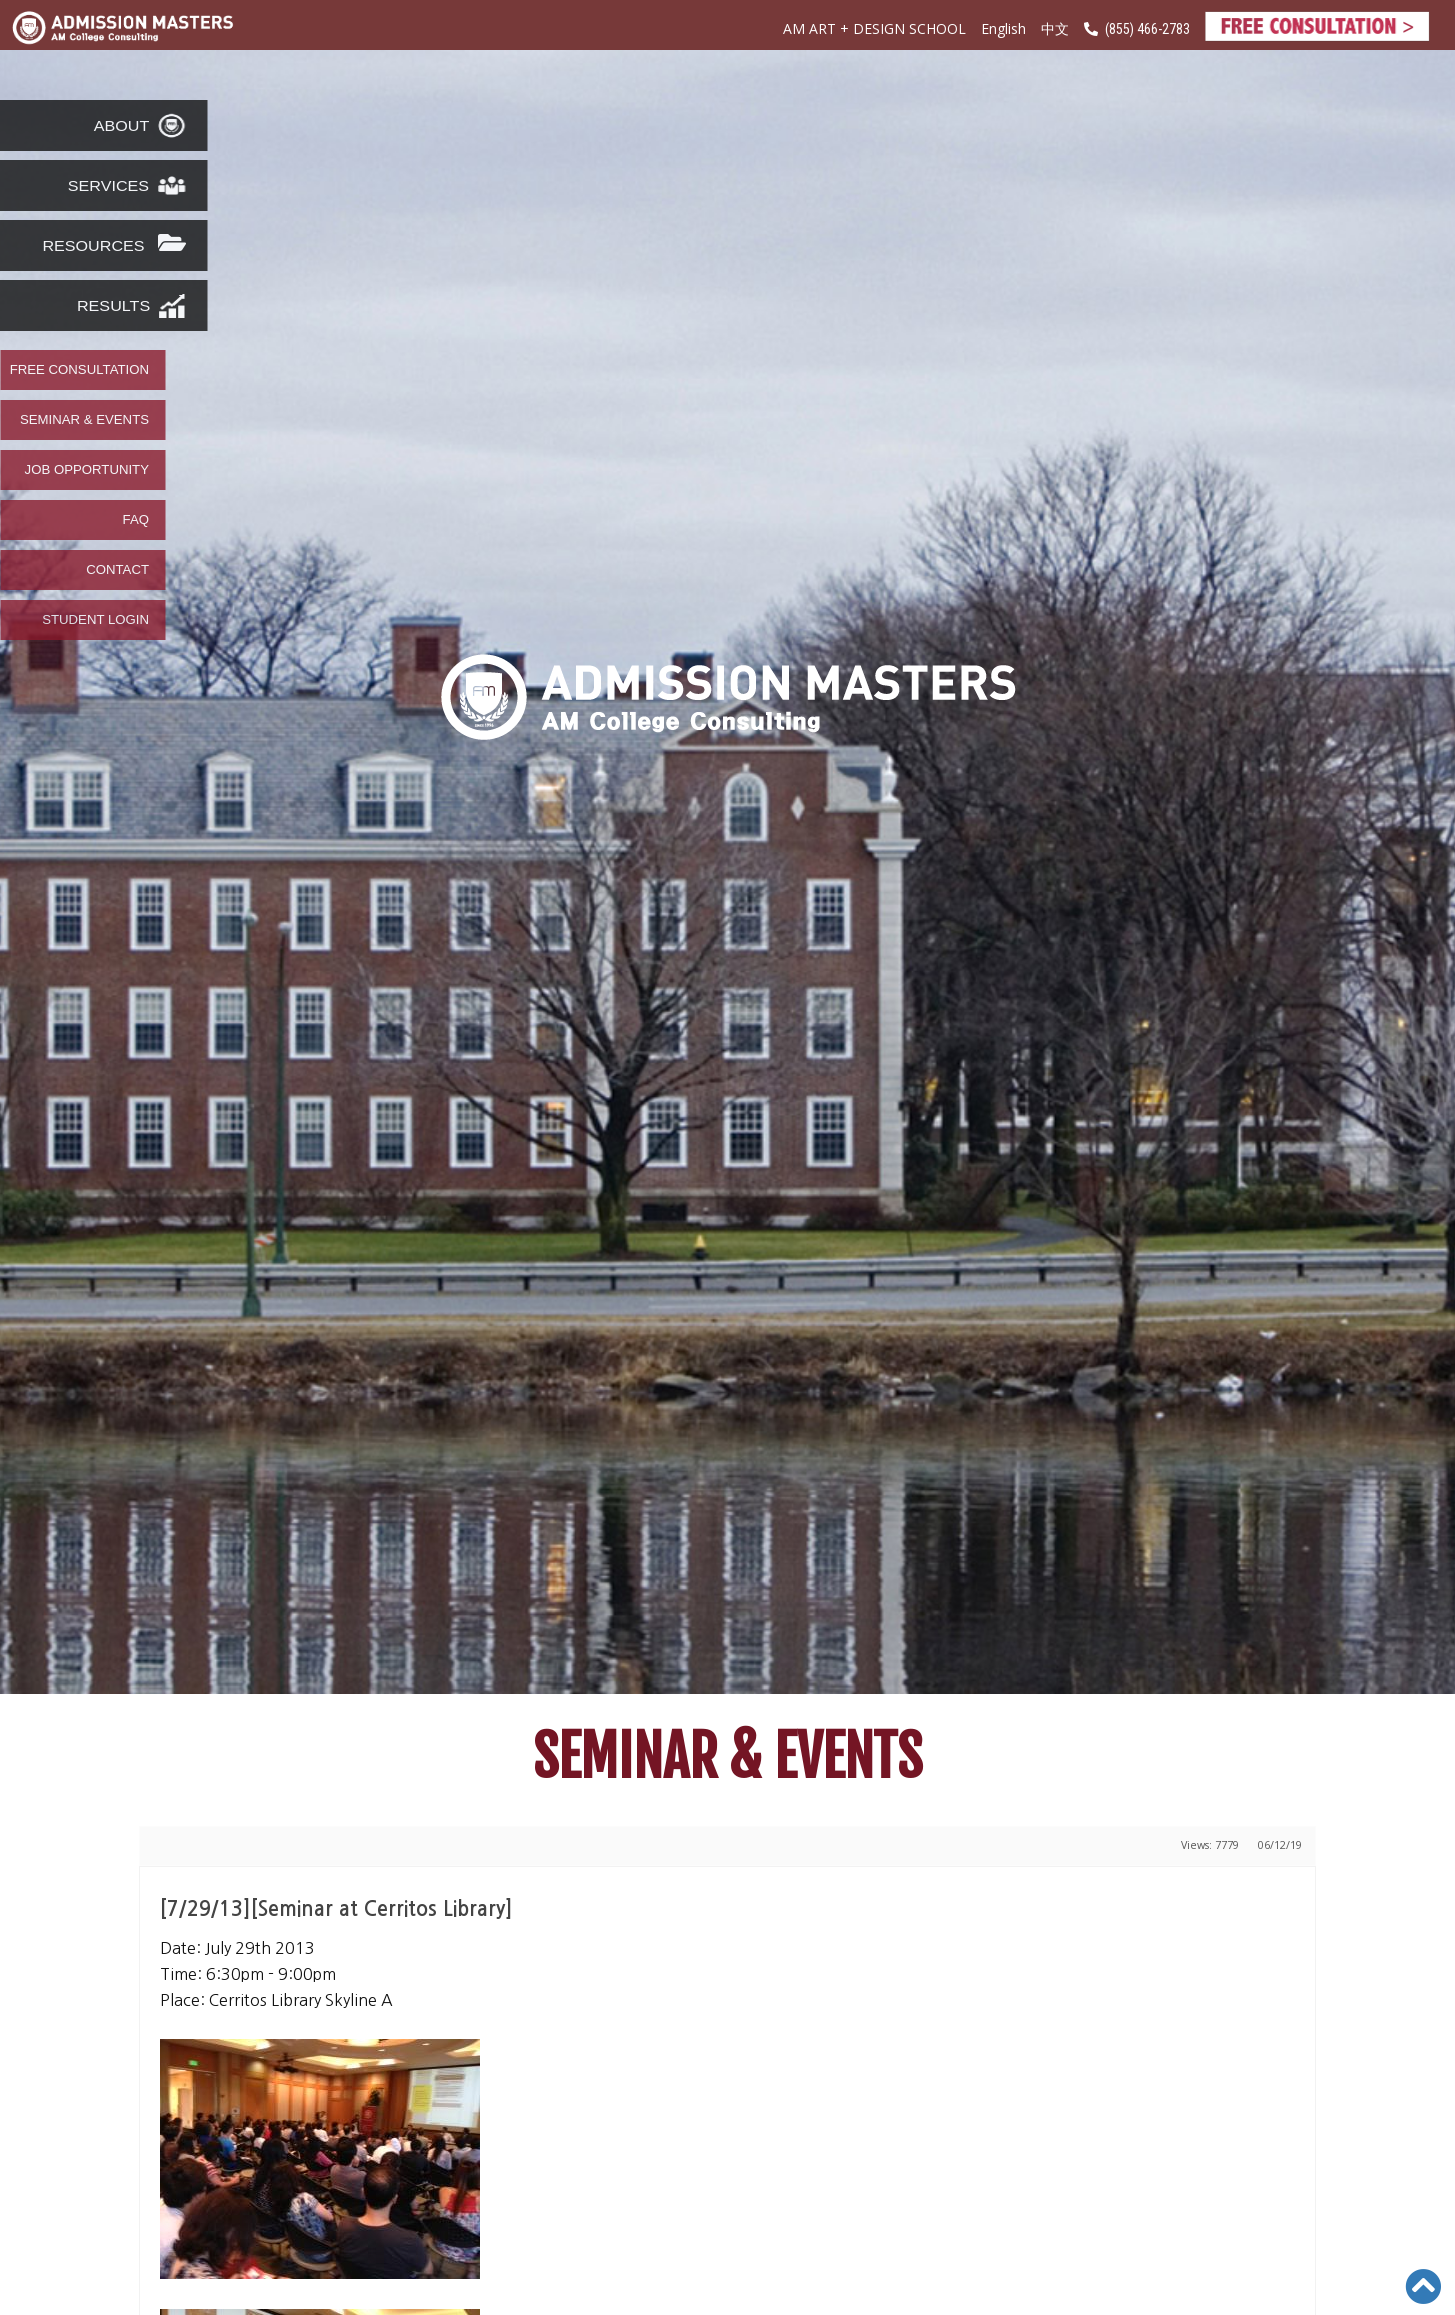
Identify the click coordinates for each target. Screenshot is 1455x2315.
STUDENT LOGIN (95, 620)
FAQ (136, 520)
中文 (1055, 29)
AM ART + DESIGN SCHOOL (874, 28)
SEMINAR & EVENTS (84, 420)
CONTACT (117, 570)
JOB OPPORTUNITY (87, 470)
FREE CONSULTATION (79, 370)
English (1003, 28)
